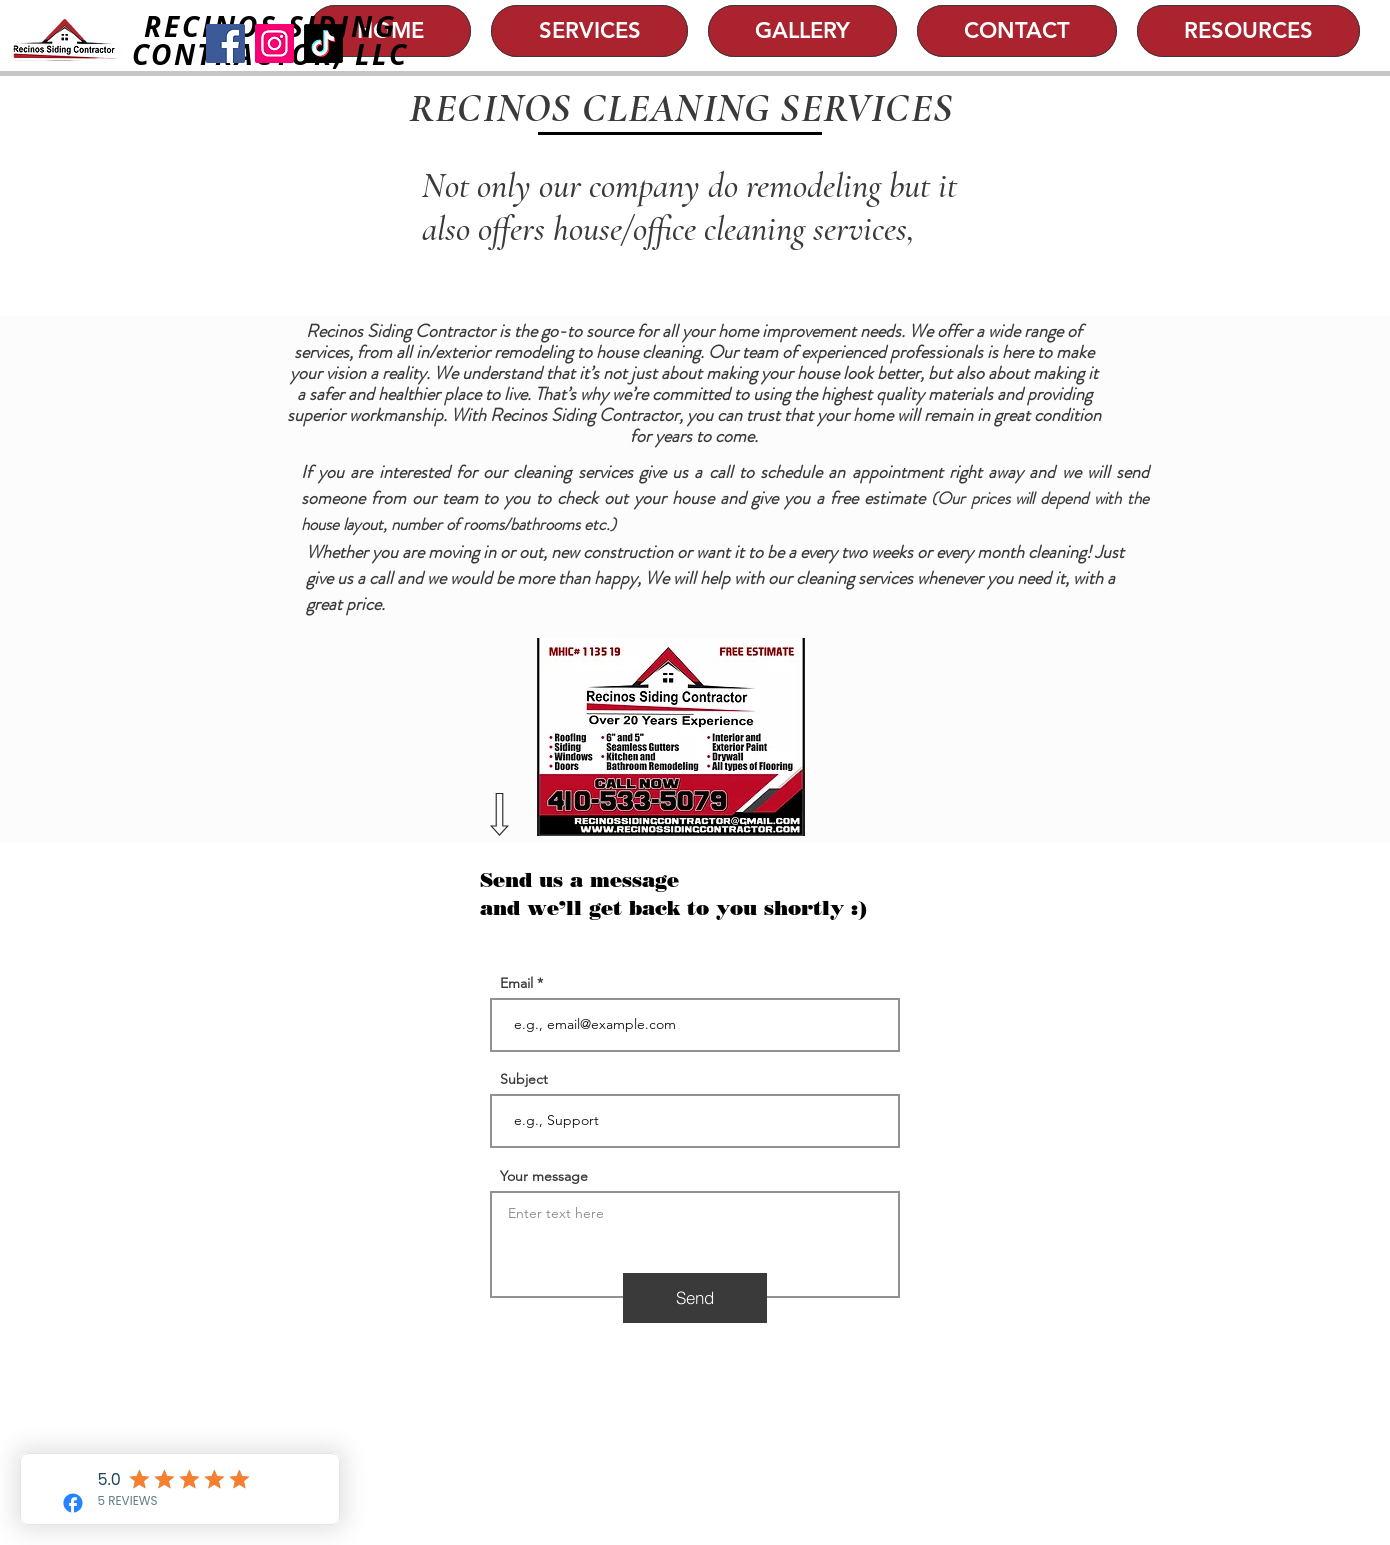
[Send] (695, 1298)
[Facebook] (225, 43)
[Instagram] (274, 43)
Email (516, 983)
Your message (544, 1176)
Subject (524, 1079)
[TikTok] (323, 43)
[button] (589, 31)
